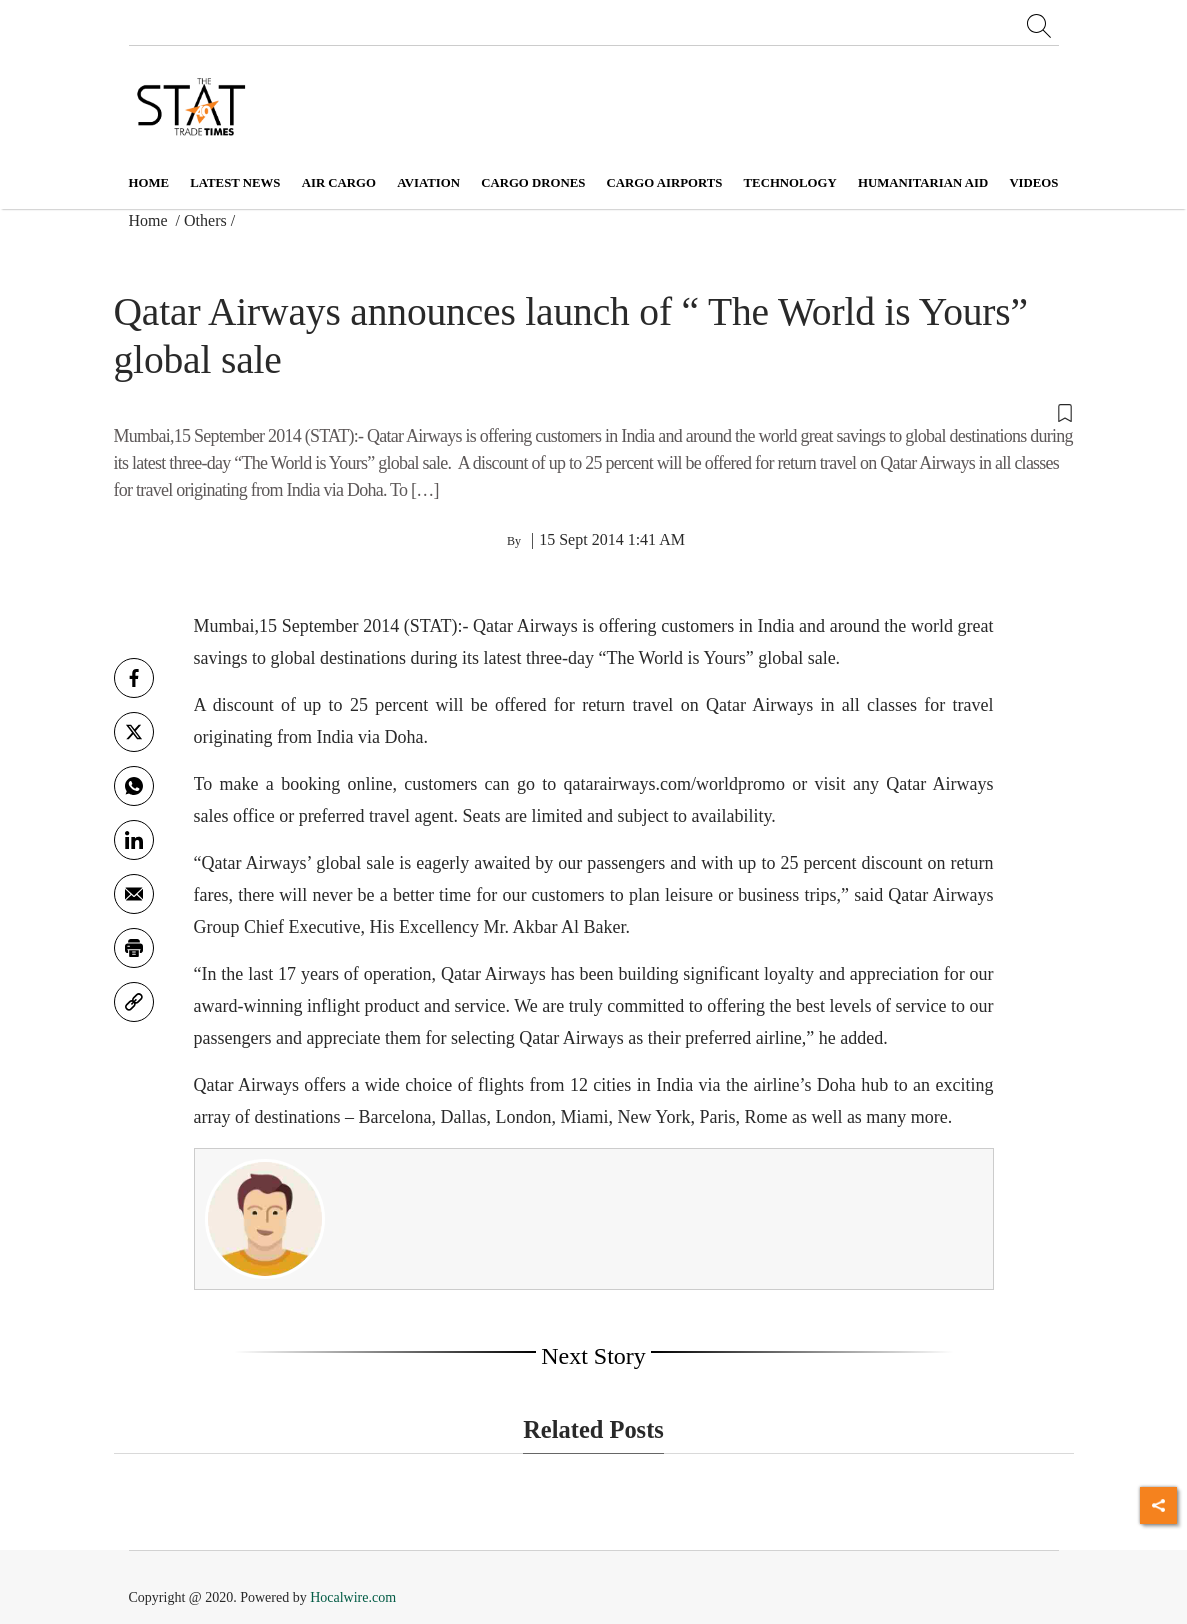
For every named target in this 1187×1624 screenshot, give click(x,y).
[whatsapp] (134, 786)
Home (149, 183)
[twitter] (134, 732)
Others (205, 220)
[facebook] (134, 678)
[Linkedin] (134, 840)
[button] (594, 411)
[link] (134, 1002)
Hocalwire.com (353, 1597)
